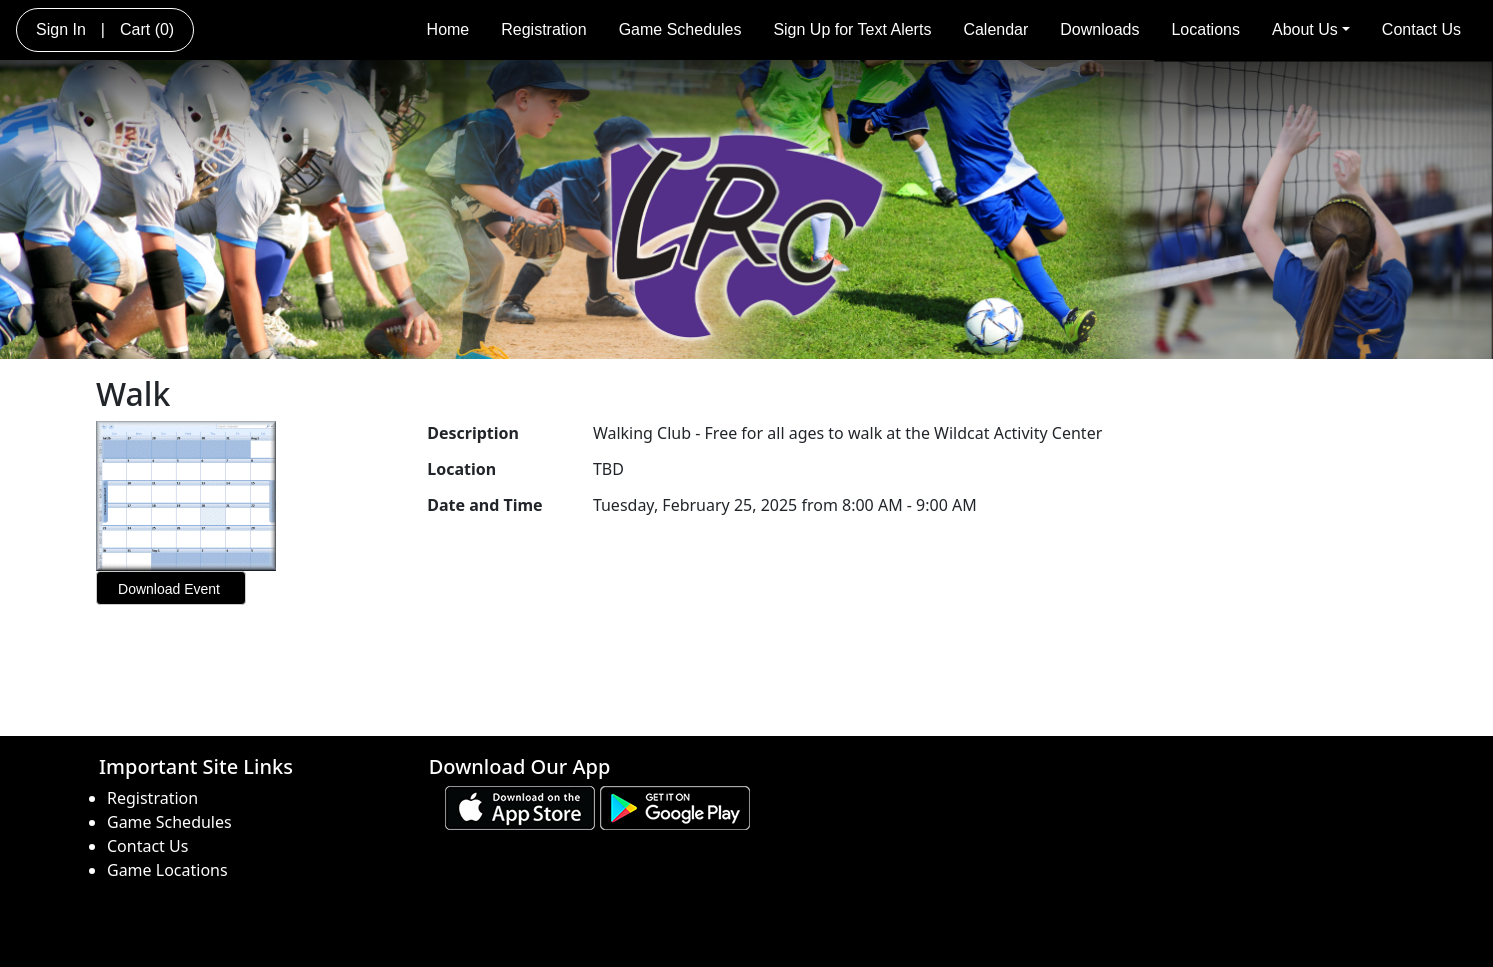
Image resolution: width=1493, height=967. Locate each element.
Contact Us (1421, 29)
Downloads (1099, 29)
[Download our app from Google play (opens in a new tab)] (675, 806)
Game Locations (167, 870)
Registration (543, 29)
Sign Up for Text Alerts (852, 29)
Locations (1205, 29)
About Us (1311, 29)
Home (448, 29)
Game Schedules (680, 29)
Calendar (995, 29)
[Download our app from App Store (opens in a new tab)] (520, 806)
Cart (147, 29)
